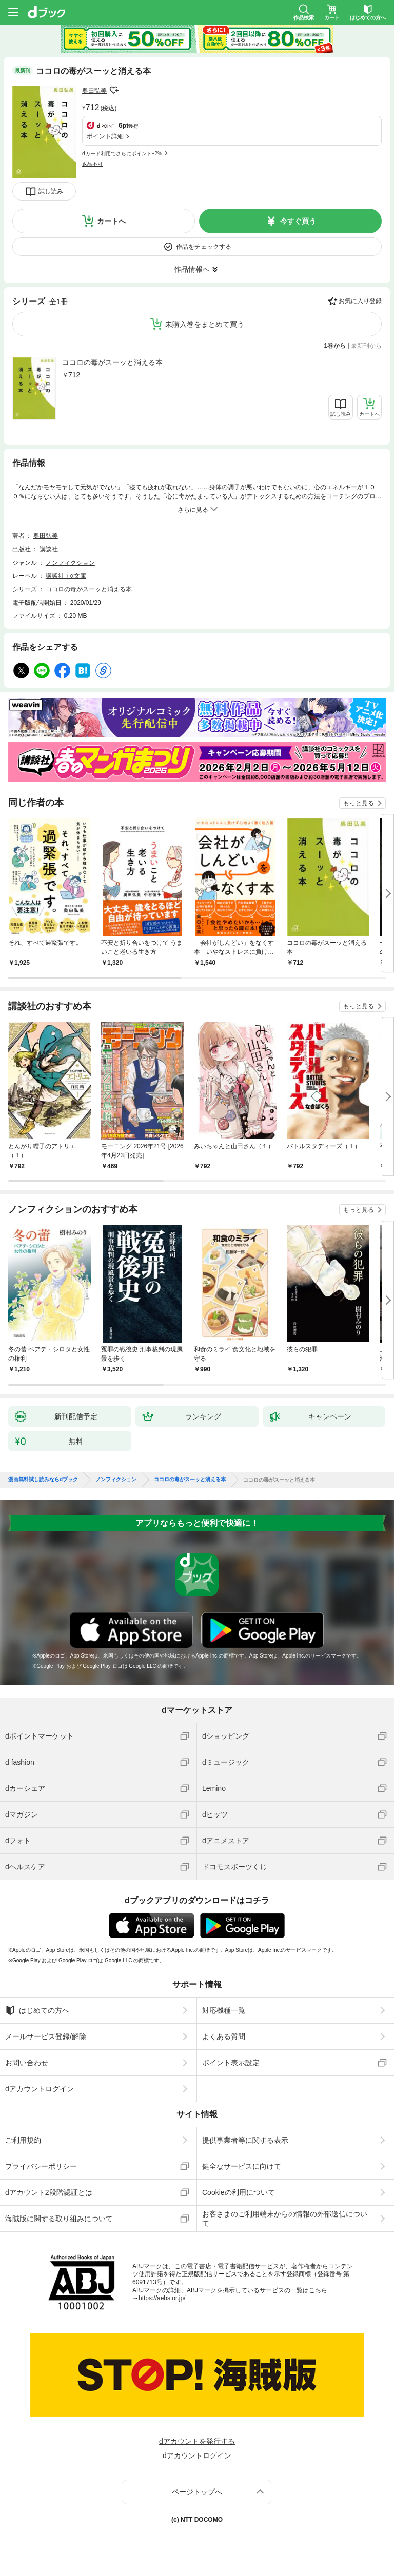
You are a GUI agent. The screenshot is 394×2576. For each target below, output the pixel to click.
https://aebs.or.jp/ (162, 2298)
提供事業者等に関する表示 (245, 2140)
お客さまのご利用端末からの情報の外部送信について (284, 2218)
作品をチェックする (203, 246)
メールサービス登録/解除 (45, 2036)
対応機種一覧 (223, 2010)
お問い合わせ (26, 2063)
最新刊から (366, 346)
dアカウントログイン (39, 2089)
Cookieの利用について (238, 2192)
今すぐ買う (298, 221)
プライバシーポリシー (41, 2166)
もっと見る (358, 803)
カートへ (111, 221)
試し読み (50, 191)
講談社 (49, 549)
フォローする (114, 90)
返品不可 (92, 164)
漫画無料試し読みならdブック (43, 1479)
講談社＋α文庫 (66, 576)
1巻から (335, 346)
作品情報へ (192, 269)
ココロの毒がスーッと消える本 (112, 362)
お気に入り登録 (360, 301)
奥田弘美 (94, 90)
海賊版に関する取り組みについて (59, 2218)
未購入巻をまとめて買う (204, 324)
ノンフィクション (70, 562)
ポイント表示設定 (231, 2063)
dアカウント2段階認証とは (48, 2192)
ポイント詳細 (105, 136)
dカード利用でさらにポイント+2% (122, 153)
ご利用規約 (23, 2140)
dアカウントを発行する (197, 2441)
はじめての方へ (37, 2010)
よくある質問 (223, 2036)
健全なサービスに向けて (241, 2166)
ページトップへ (197, 2492)
